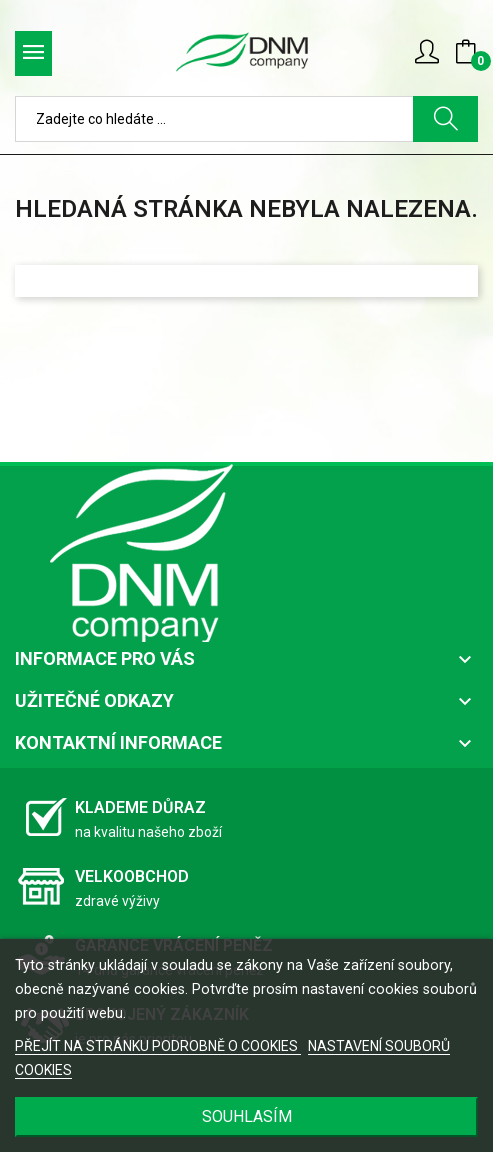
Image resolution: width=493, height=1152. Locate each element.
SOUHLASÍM (247, 1116)
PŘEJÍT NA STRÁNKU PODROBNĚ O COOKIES (158, 1046)
